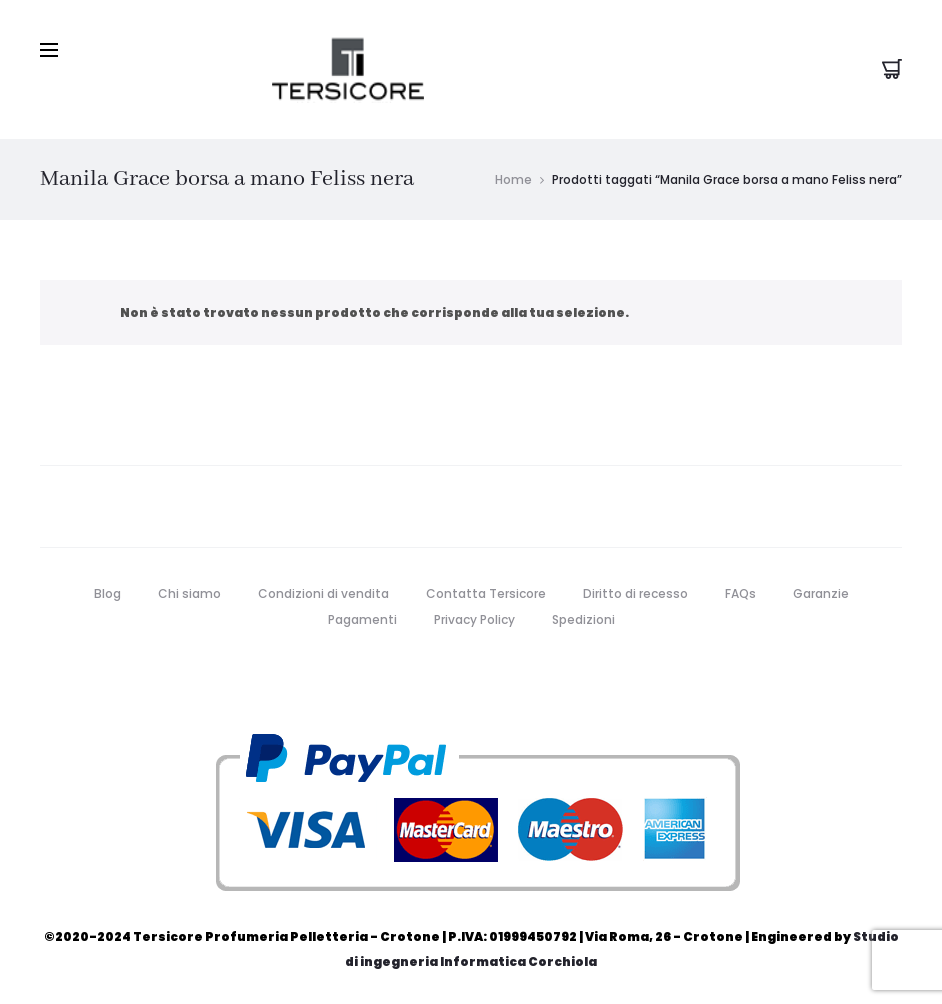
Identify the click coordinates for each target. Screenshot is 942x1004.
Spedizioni (583, 618)
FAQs (740, 592)
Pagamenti (362, 618)
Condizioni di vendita (323, 592)
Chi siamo (189, 592)
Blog (107, 592)
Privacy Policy (474, 618)
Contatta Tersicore (486, 592)
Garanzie (821, 592)
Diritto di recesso (635, 592)
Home (513, 178)
